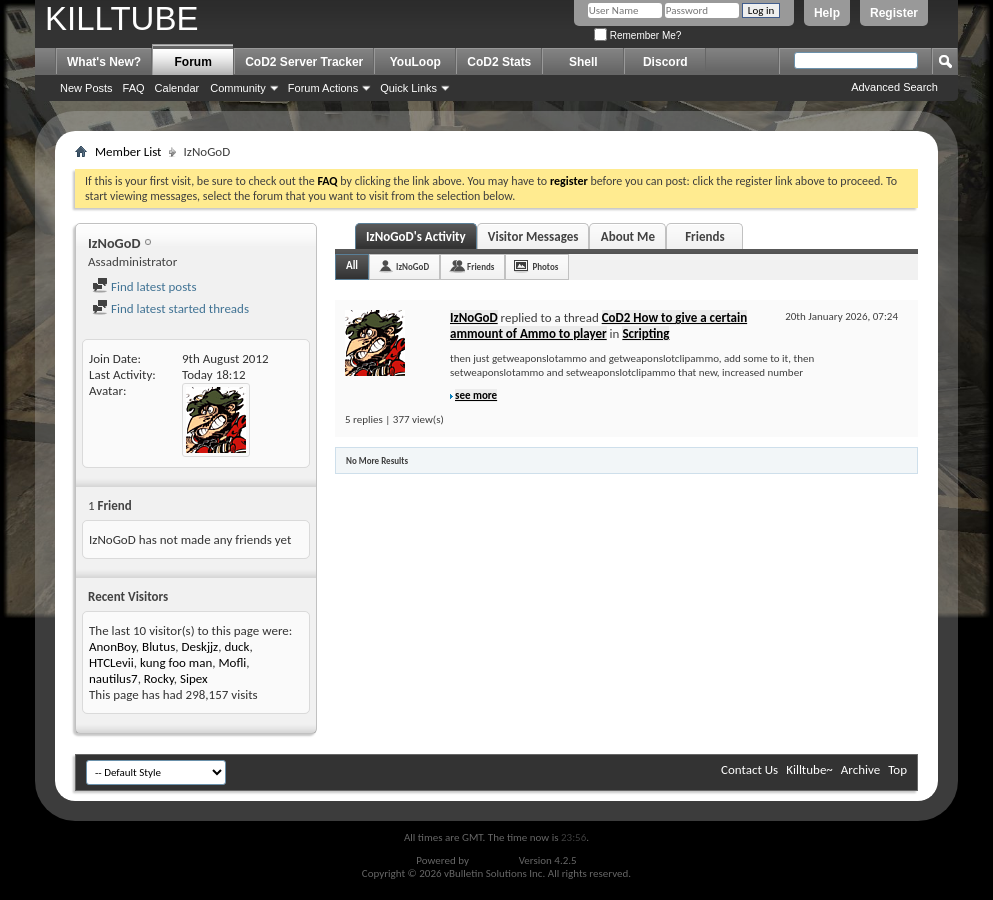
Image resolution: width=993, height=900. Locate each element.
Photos (545, 266)
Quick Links (408, 88)
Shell (583, 62)
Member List (128, 151)
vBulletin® (493, 860)
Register (894, 13)
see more (476, 395)
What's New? (104, 62)
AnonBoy (112, 646)
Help (827, 13)
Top (897, 769)
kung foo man (176, 662)
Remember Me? (637, 35)
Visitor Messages (533, 236)
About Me (628, 236)
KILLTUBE (121, 18)
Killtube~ (809, 769)
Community (238, 88)
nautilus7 (113, 678)
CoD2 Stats (499, 62)
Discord (665, 62)
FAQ (134, 88)
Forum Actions (323, 88)
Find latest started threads (170, 308)
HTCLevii (111, 662)
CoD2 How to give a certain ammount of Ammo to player (598, 325)
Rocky (159, 678)
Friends (704, 236)
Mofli (232, 662)
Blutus (158, 646)
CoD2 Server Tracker (304, 62)
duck (236, 646)
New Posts (86, 88)
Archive (860, 769)
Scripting (645, 333)
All (352, 265)
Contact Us (749, 769)
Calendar (177, 88)
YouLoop (415, 62)
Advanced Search (894, 87)
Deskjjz (199, 646)
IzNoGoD (412, 266)
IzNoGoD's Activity (416, 236)
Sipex (194, 678)
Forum (193, 62)
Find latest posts (144, 286)
